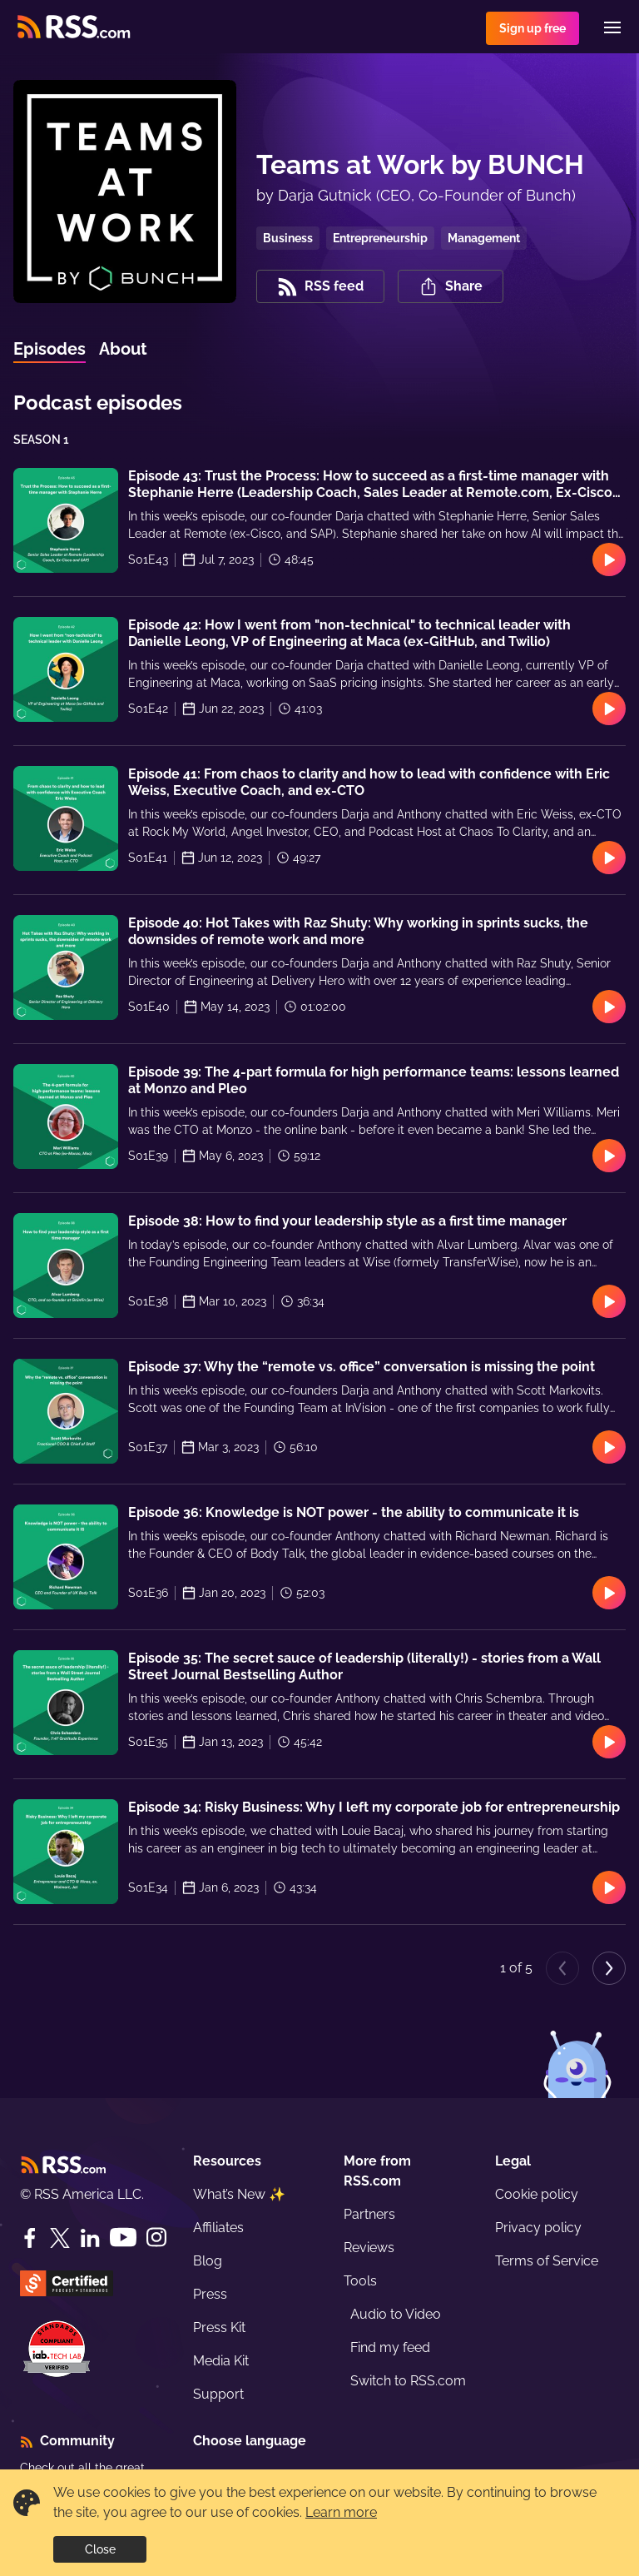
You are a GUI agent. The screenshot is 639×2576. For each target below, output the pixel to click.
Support (218, 2394)
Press (210, 2294)
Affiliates (218, 2227)
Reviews (369, 2247)
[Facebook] (30, 2238)
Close (100, 2549)
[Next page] (609, 1968)
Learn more (341, 2512)
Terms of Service (546, 2261)
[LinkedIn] (90, 2238)
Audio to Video (395, 2314)
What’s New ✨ (239, 2194)
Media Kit (221, 2361)
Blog (207, 2261)
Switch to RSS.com (408, 2381)
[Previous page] (562, 1968)
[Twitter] (60, 2238)
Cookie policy (536, 2194)
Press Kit (219, 2327)
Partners (369, 2214)
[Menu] (612, 27)
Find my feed (390, 2347)
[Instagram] (156, 2237)
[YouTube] (123, 2237)
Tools (360, 2281)
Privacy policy (538, 2227)
